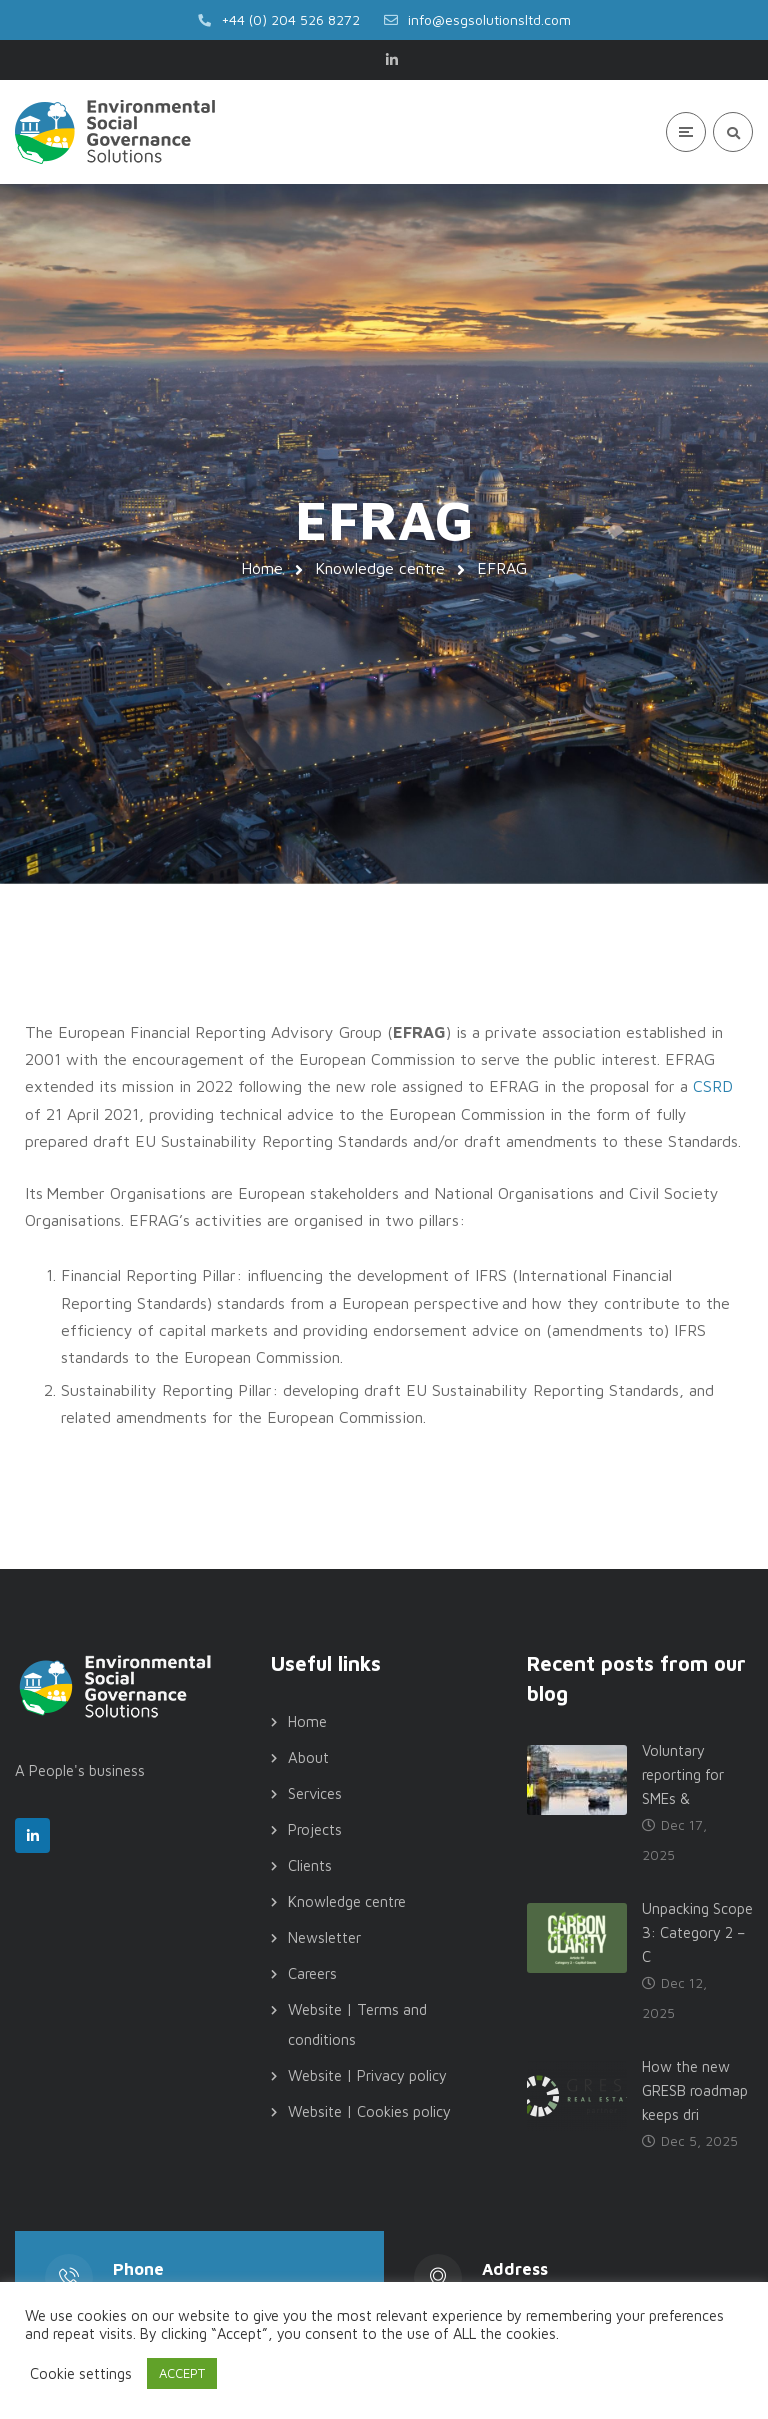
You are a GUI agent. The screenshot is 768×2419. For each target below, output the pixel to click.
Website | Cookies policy (369, 2111)
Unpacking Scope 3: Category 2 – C (697, 1932)
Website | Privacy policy (367, 2075)
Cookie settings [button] (81, 2373)
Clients (310, 1865)
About (308, 1757)
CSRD (713, 1086)
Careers (312, 1973)
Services (315, 1793)
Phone (138, 2268)
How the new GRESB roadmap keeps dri (695, 2090)
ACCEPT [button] (182, 2373)
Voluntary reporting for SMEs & (683, 1774)
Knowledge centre (380, 568)
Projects (315, 1829)
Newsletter (324, 1937)
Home (262, 568)
